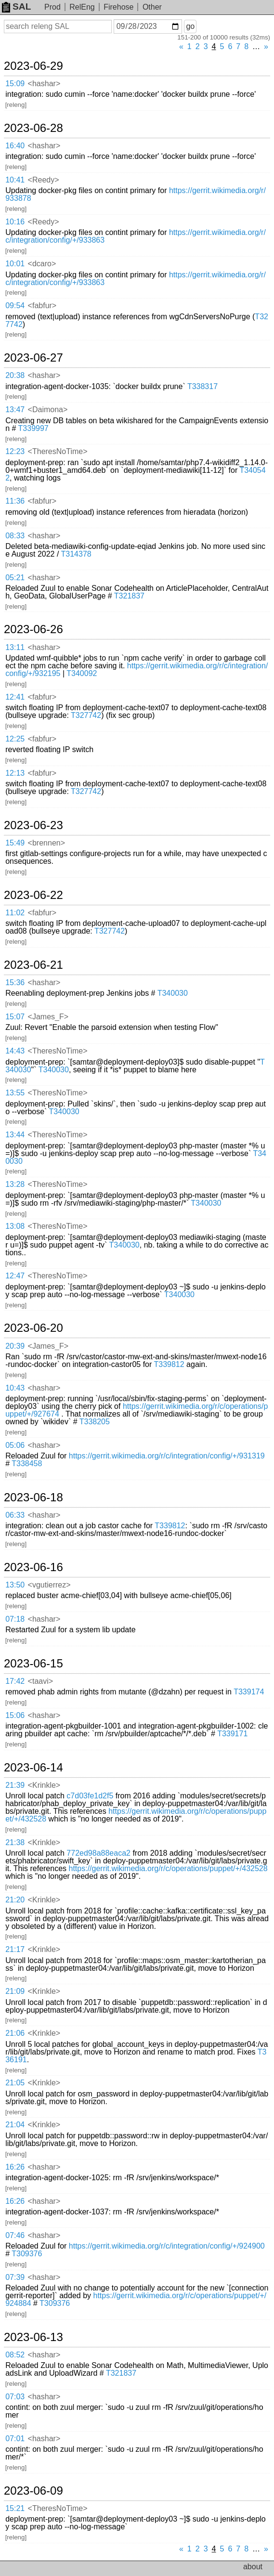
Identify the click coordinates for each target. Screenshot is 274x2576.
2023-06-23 (33, 825)
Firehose (118, 7)
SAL (16, 6)
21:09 (15, 1991)
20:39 (15, 1346)
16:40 (15, 146)
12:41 (15, 697)
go (190, 26)
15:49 (15, 843)
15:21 (15, 2508)
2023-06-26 (33, 629)
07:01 (15, 2438)
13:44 (15, 1135)
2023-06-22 (33, 895)
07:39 (15, 2277)
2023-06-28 (33, 128)
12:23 (15, 451)
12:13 (15, 773)
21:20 (15, 1900)
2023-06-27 (33, 358)
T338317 (202, 386)
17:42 (15, 1681)
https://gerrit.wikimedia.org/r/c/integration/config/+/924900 (167, 2246)
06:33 (15, 1515)
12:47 (15, 1276)
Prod (52, 7)
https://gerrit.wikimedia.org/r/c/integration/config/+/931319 (167, 1456)
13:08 (15, 1226)
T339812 (169, 1364)
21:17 (15, 1949)
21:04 (15, 2125)
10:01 (15, 264)
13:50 (15, 1585)
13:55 (15, 1093)
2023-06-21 (33, 965)
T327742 (86, 715)
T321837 (129, 596)
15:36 (15, 982)
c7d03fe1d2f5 (89, 1796)
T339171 (232, 1734)
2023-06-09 (33, 2491)
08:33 (15, 536)
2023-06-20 (33, 1328)
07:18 (15, 1619)
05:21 (15, 577)
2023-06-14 (33, 1767)
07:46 (15, 2235)
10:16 (15, 222)
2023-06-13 (33, 2337)
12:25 (15, 739)
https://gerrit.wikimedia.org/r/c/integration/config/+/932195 (136, 669)
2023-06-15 (33, 1663)
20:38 (15, 375)
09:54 (15, 305)
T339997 (33, 428)
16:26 (15, 2167)
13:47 (15, 409)
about (252, 2567)
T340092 (81, 673)
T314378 (76, 554)
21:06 (15, 2033)
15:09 (15, 83)
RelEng (81, 7)
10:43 (15, 1388)
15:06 (15, 1715)
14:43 (15, 1051)
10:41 (15, 180)
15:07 (15, 1017)
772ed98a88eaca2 (98, 1853)
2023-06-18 (33, 1497)
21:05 (15, 2083)
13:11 (15, 647)
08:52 (15, 2355)
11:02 (15, 913)
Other (152, 7)
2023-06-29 (33, 66)
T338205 (94, 1422)
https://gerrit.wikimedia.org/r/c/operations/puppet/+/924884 (135, 2299)
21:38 (15, 1842)
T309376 (27, 2254)
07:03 (15, 2397)
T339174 (249, 1692)
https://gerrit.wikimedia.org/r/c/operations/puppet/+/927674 (136, 1410)
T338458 (27, 1463)
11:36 (15, 501)
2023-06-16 (33, 1567)
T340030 (172, 993)
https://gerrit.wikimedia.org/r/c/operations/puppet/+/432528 (135, 1815)
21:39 (15, 1785)
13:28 (15, 1184)
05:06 (15, 1445)
